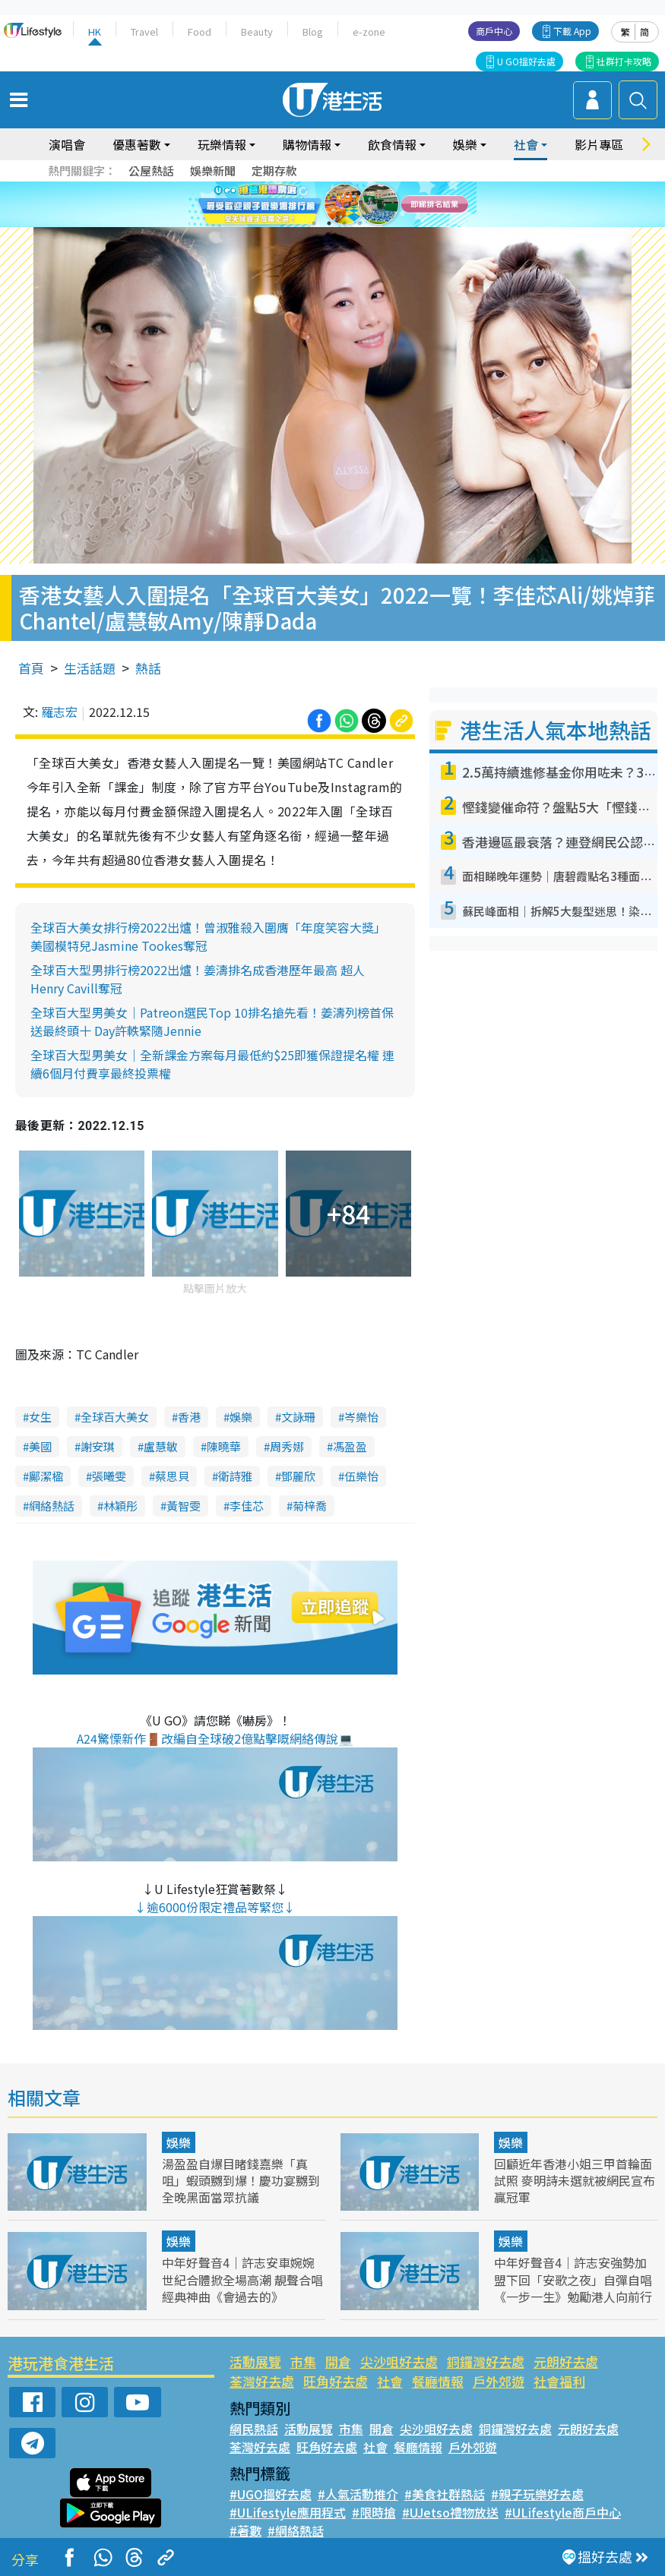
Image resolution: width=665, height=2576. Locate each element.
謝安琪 (98, 1446)
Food (199, 31)
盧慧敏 (161, 1446)
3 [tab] (344, 223)
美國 (40, 1446)
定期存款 (274, 170)
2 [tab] (329, 223)
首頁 (31, 667)
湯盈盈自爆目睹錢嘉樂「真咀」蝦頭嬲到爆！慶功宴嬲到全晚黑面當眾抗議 (241, 2180)
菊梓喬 (310, 1506)
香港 (189, 1417)
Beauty (257, 31)
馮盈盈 (350, 1446)
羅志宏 (59, 711)
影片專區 (599, 144)
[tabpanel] (332, 204)
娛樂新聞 (213, 170)
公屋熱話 (151, 170)
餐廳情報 (438, 2381)
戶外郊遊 (498, 2381)
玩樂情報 (222, 144)
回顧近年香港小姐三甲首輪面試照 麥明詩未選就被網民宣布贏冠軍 (574, 2180)
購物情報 (307, 144)
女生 (40, 1417)
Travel (144, 31)
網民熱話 (254, 2429)
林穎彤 (120, 1506)
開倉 (338, 2361)
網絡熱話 (51, 1506)
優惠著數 (136, 144)
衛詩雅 (235, 1476)
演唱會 (67, 144)
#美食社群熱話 (444, 2494)
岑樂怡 (361, 1417)
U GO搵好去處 (526, 61)
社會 (526, 144)
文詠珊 (298, 1417)
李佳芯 (247, 1506)
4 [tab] (359, 223)
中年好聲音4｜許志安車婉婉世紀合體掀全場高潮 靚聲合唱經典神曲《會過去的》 (242, 2279)
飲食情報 (392, 144)
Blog (312, 31)
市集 (303, 2361)
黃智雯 (183, 1506)
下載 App (572, 30)
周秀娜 (287, 1446)
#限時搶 (374, 2512)
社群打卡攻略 (624, 61)
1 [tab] (313, 223)
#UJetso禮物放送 (450, 2512)
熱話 (148, 667)
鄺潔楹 (46, 1476)
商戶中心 (494, 30)
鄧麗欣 (298, 1476)
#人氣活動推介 (358, 2494)
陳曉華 (224, 1446)
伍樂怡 (361, 1476)
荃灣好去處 (262, 2381)
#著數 (245, 2530)
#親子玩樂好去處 (537, 2494)
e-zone (369, 31)
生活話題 (90, 667)
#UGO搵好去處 (271, 2494)
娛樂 (465, 144)
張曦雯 (109, 1476)
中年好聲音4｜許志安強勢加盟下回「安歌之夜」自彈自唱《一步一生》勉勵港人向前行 (573, 2279)
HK (94, 31)
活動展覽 (255, 2361)
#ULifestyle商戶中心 (563, 2512)
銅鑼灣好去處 (485, 2361)
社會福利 (559, 2381)
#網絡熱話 (296, 2530)
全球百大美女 (115, 1417)
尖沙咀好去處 (399, 2361)
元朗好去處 (566, 2361)
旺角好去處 (335, 2381)
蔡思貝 (172, 1476)
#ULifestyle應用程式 (288, 2512)
